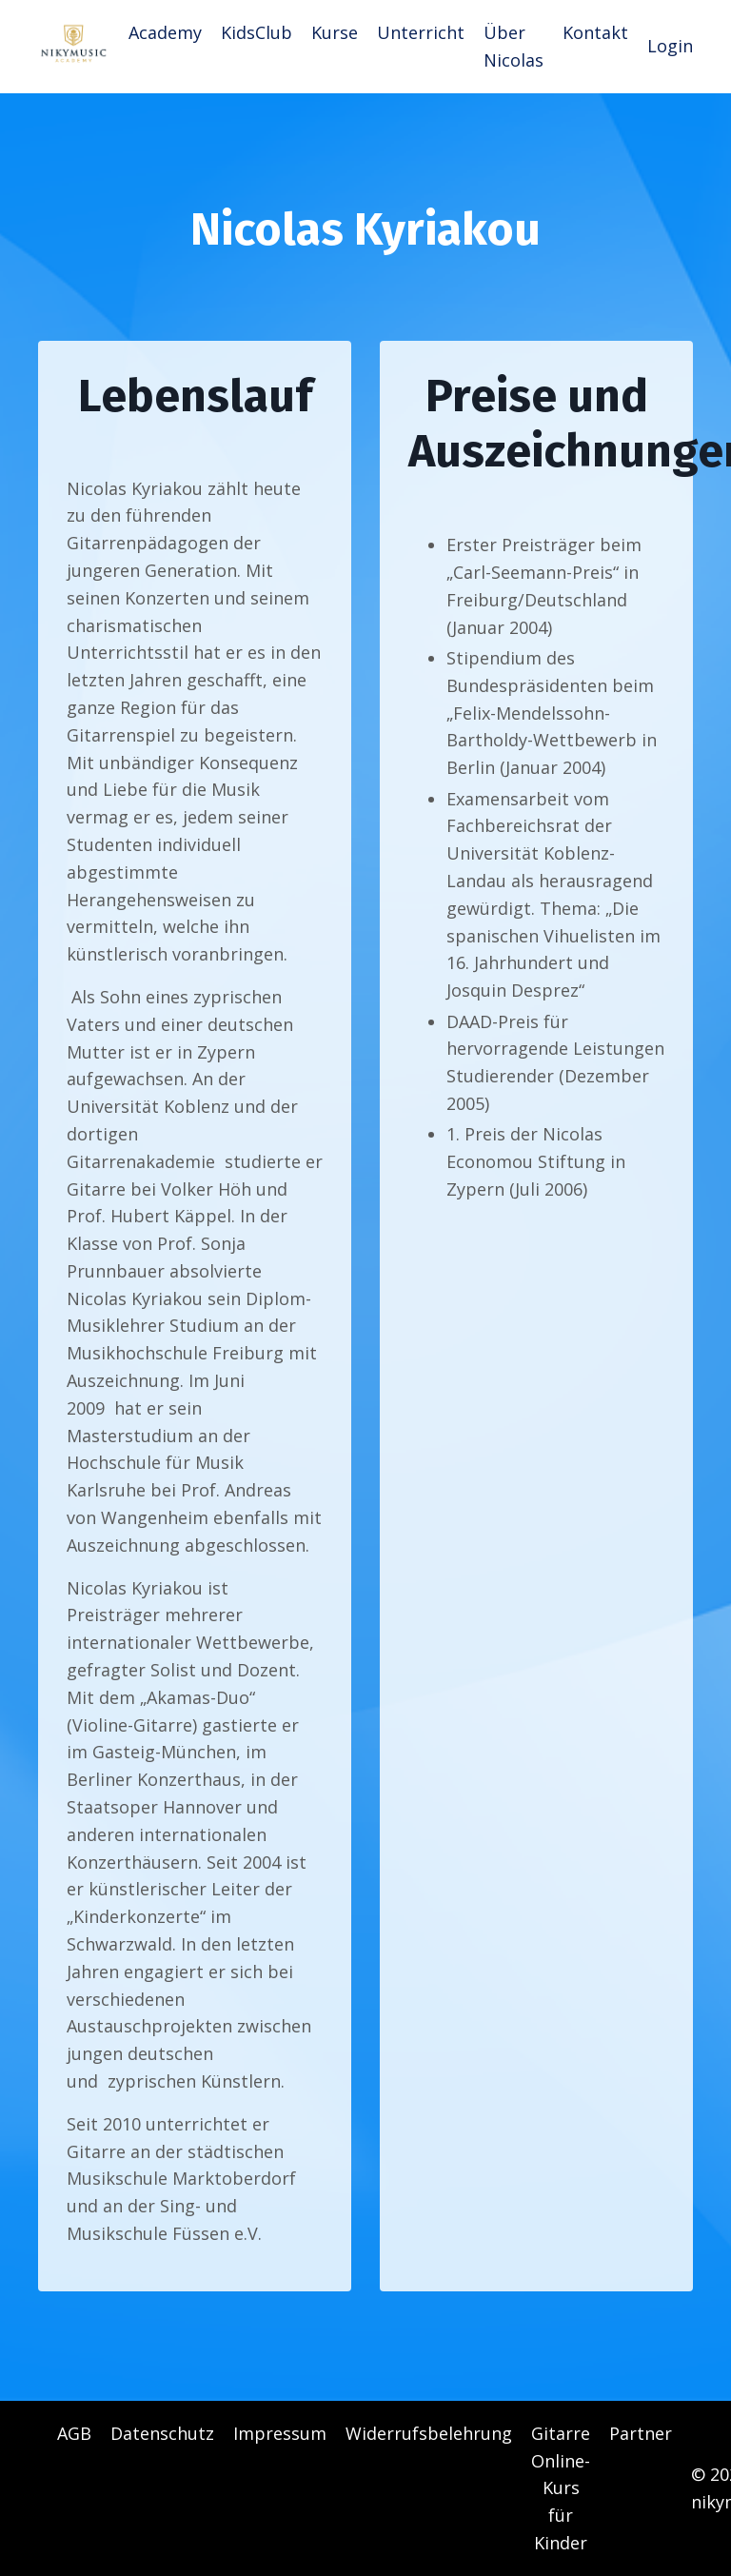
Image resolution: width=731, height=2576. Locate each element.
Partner (640, 2433)
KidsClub (256, 32)
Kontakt (595, 32)
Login (670, 45)
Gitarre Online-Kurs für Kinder (560, 2488)
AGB (74, 2433)
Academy (165, 32)
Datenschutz (162, 2433)
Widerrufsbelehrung (429, 2433)
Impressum (279, 2433)
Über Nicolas (513, 46)
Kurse (334, 32)
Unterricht (420, 32)
